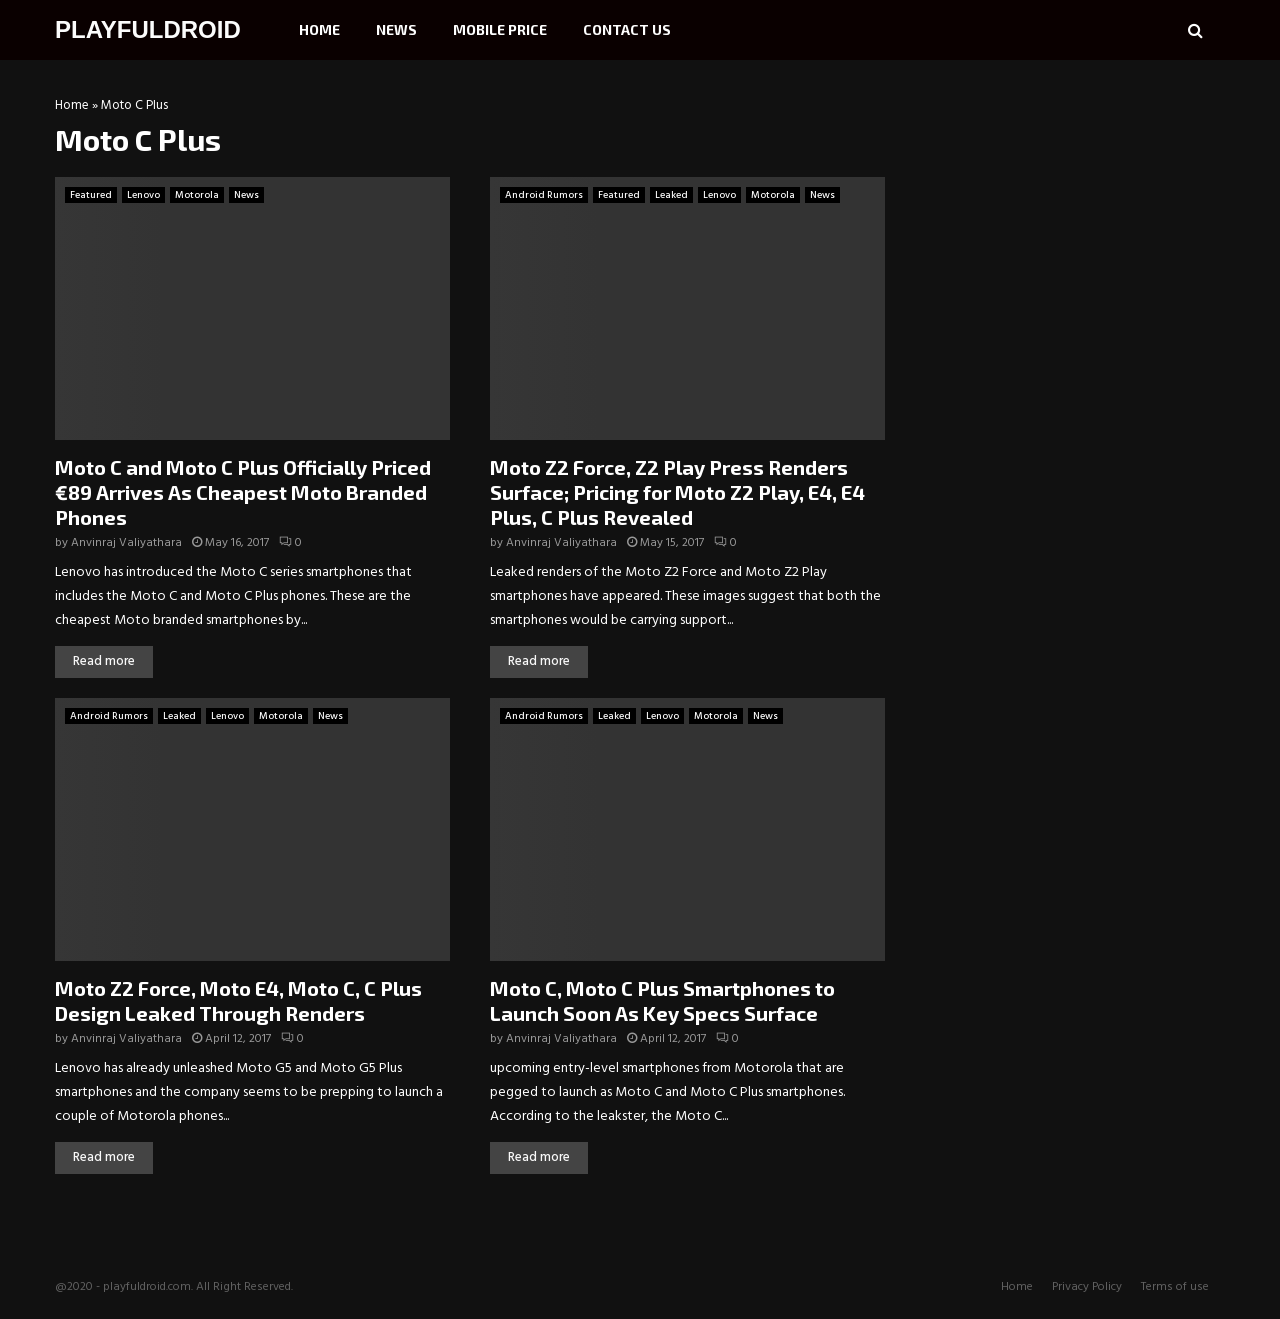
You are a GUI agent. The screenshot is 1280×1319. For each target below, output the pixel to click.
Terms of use (1175, 1287)
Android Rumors (544, 195)
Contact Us (627, 29)
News (396, 29)
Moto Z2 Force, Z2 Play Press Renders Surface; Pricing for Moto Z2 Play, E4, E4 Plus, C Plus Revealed (677, 492)
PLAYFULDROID (148, 29)
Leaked (671, 195)
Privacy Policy (1087, 1287)
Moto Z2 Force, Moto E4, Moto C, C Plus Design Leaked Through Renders (238, 1000)
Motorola (197, 195)
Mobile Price (500, 29)
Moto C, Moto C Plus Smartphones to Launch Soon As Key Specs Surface (662, 1000)
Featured (91, 195)
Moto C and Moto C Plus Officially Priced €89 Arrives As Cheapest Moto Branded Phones (243, 492)
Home (319, 29)
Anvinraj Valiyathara (126, 543)
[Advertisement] (1075, 225)
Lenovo (143, 195)
